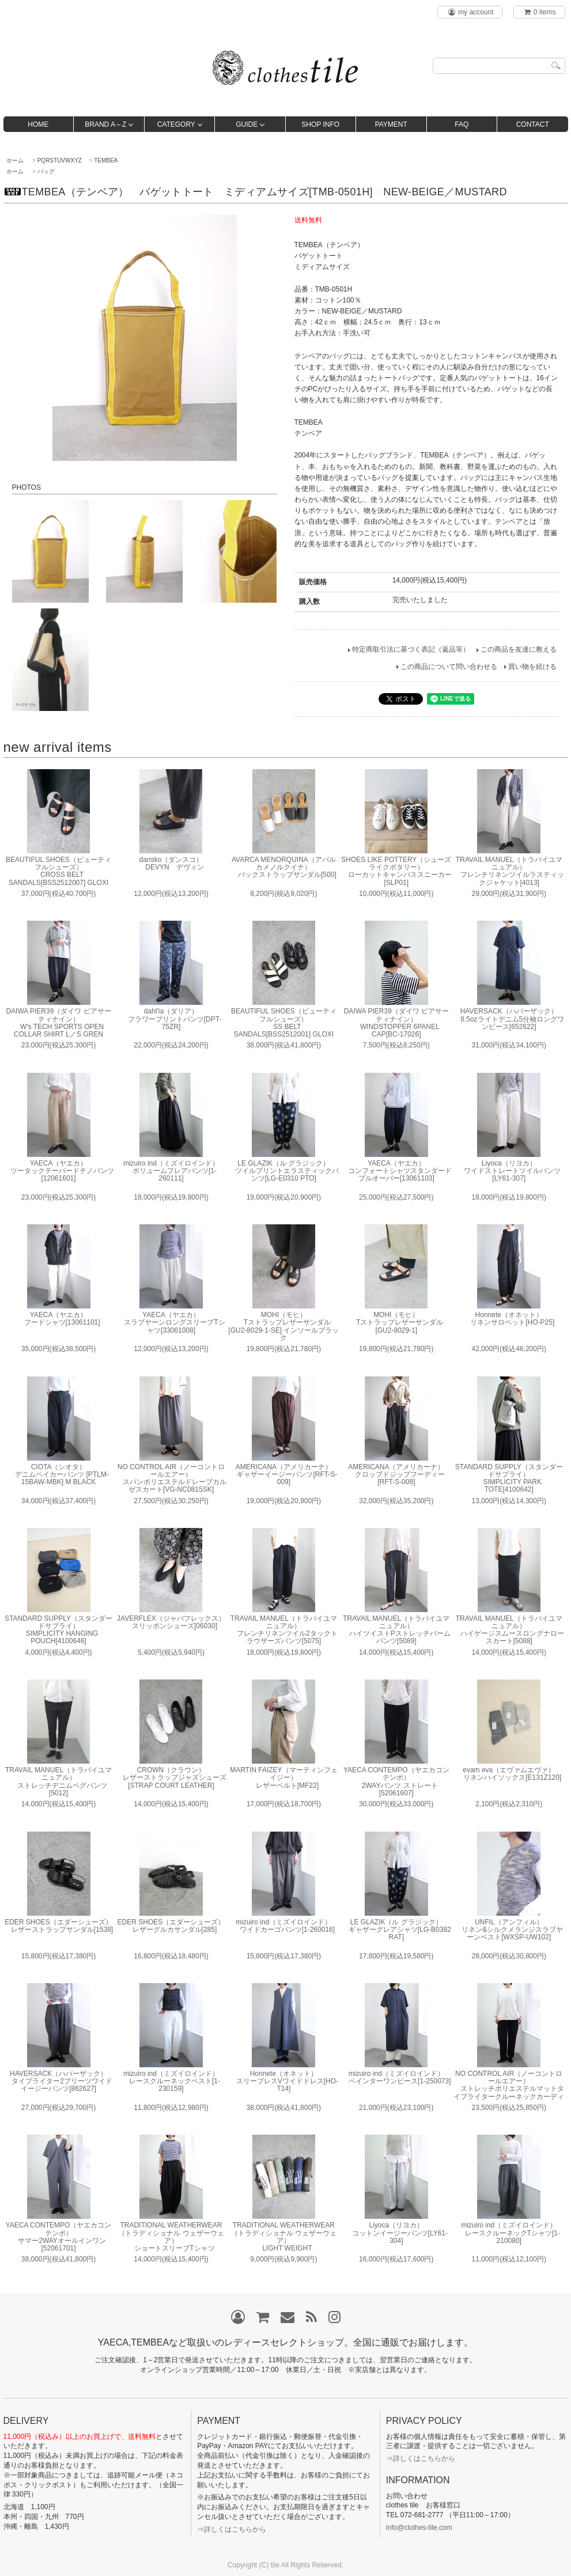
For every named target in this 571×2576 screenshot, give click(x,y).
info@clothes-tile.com (419, 2528)
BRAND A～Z (105, 124)
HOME (38, 124)
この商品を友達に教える (519, 649)
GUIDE (247, 124)
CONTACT (532, 124)
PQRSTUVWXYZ (59, 160)
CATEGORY (176, 124)
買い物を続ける (532, 667)
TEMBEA (106, 160)
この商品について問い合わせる (448, 667)
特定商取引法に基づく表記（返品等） (411, 649)
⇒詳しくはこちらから (231, 2529)
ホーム (15, 160)
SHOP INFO (320, 124)
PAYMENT (391, 124)
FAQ (461, 124)
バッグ (46, 171)
